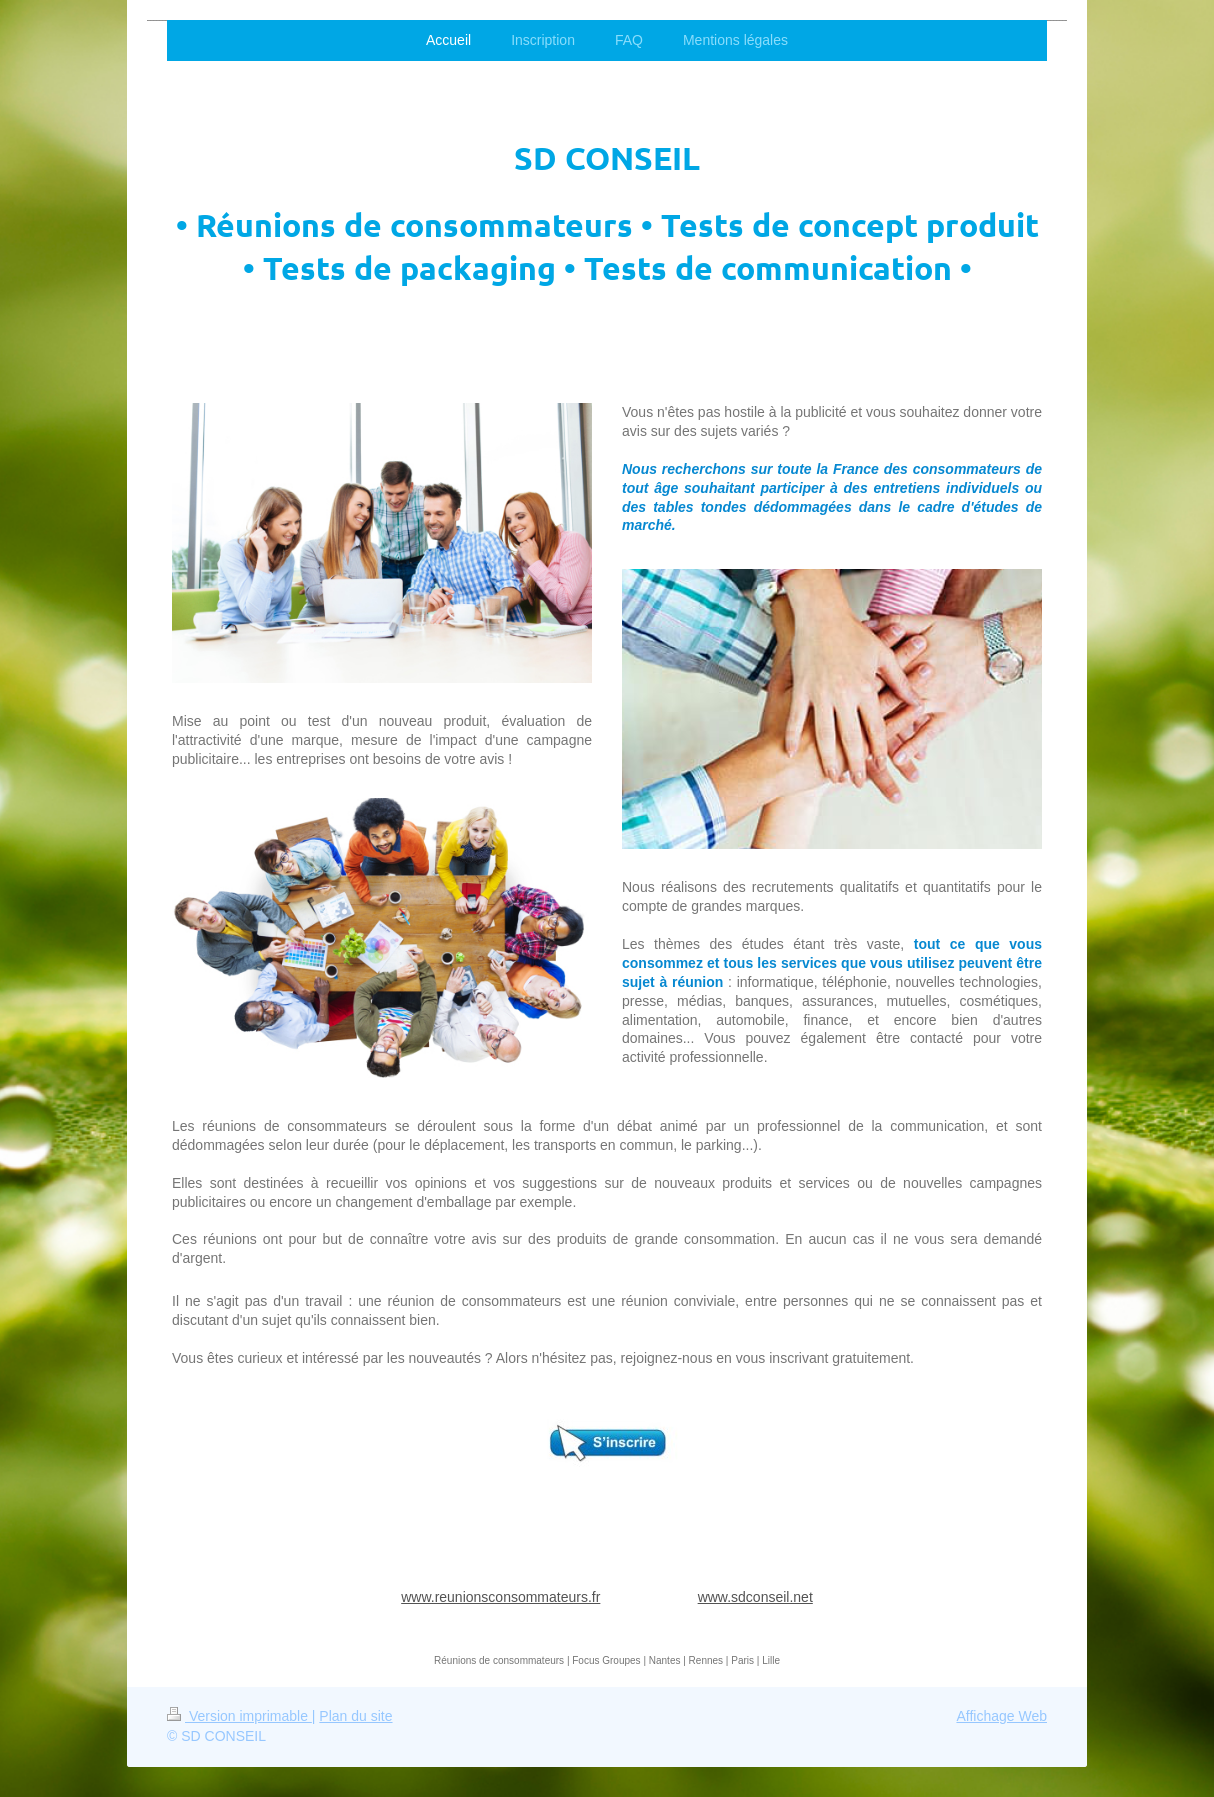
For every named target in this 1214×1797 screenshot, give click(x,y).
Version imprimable (239, 1716)
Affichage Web (1001, 1716)
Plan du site (355, 1716)
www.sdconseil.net (755, 1597)
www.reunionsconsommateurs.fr (500, 1597)
